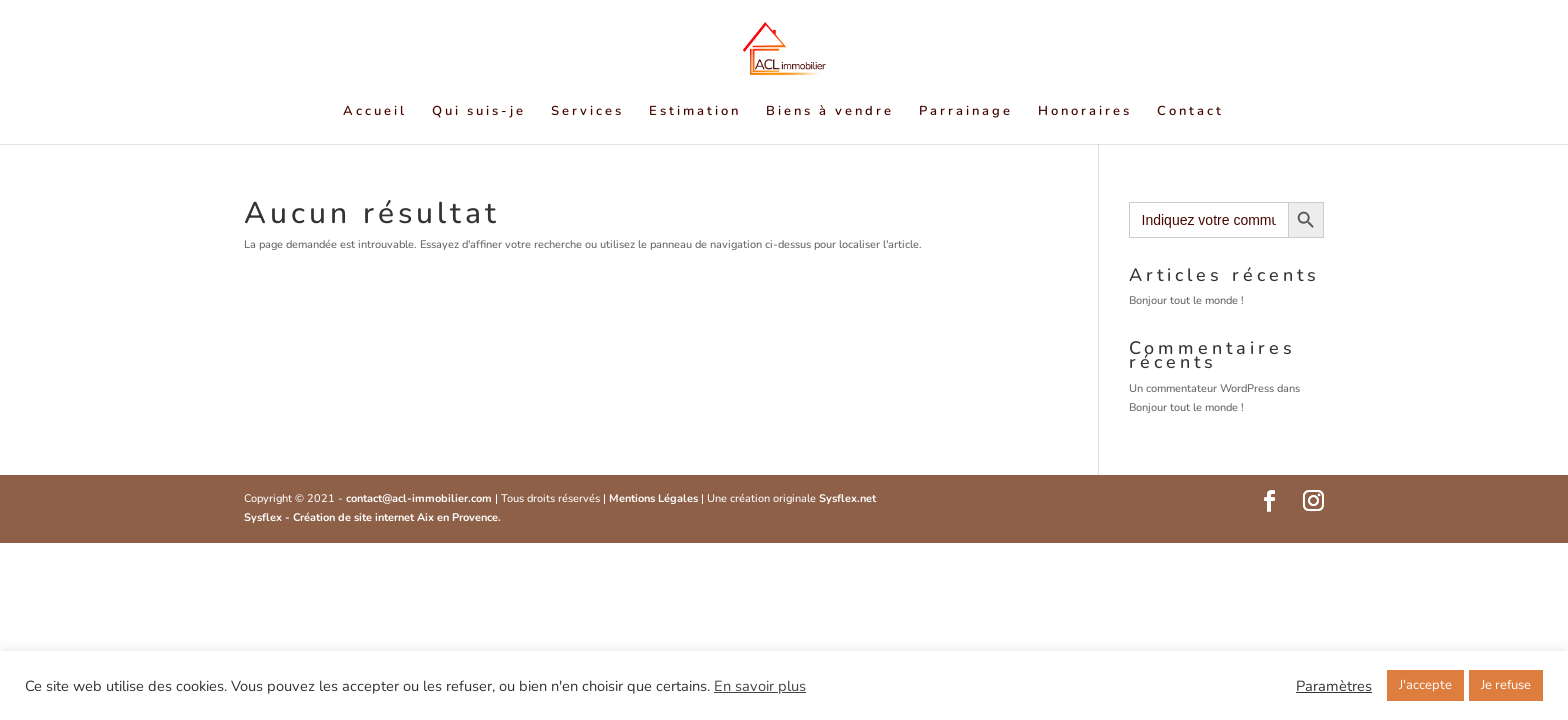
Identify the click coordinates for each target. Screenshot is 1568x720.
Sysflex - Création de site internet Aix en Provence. (372, 517)
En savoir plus (760, 686)
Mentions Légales (655, 498)
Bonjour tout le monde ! (1186, 300)
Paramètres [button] (1334, 686)
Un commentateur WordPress (1201, 388)
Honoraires (1085, 112)
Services (587, 112)
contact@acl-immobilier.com (419, 498)
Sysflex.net (847, 498)
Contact (1190, 112)
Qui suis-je (479, 112)
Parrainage (966, 112)
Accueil (375, 112)
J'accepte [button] (1425, 685)
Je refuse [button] (1506, 685)
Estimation (695, 112)
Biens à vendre (830, 112)
